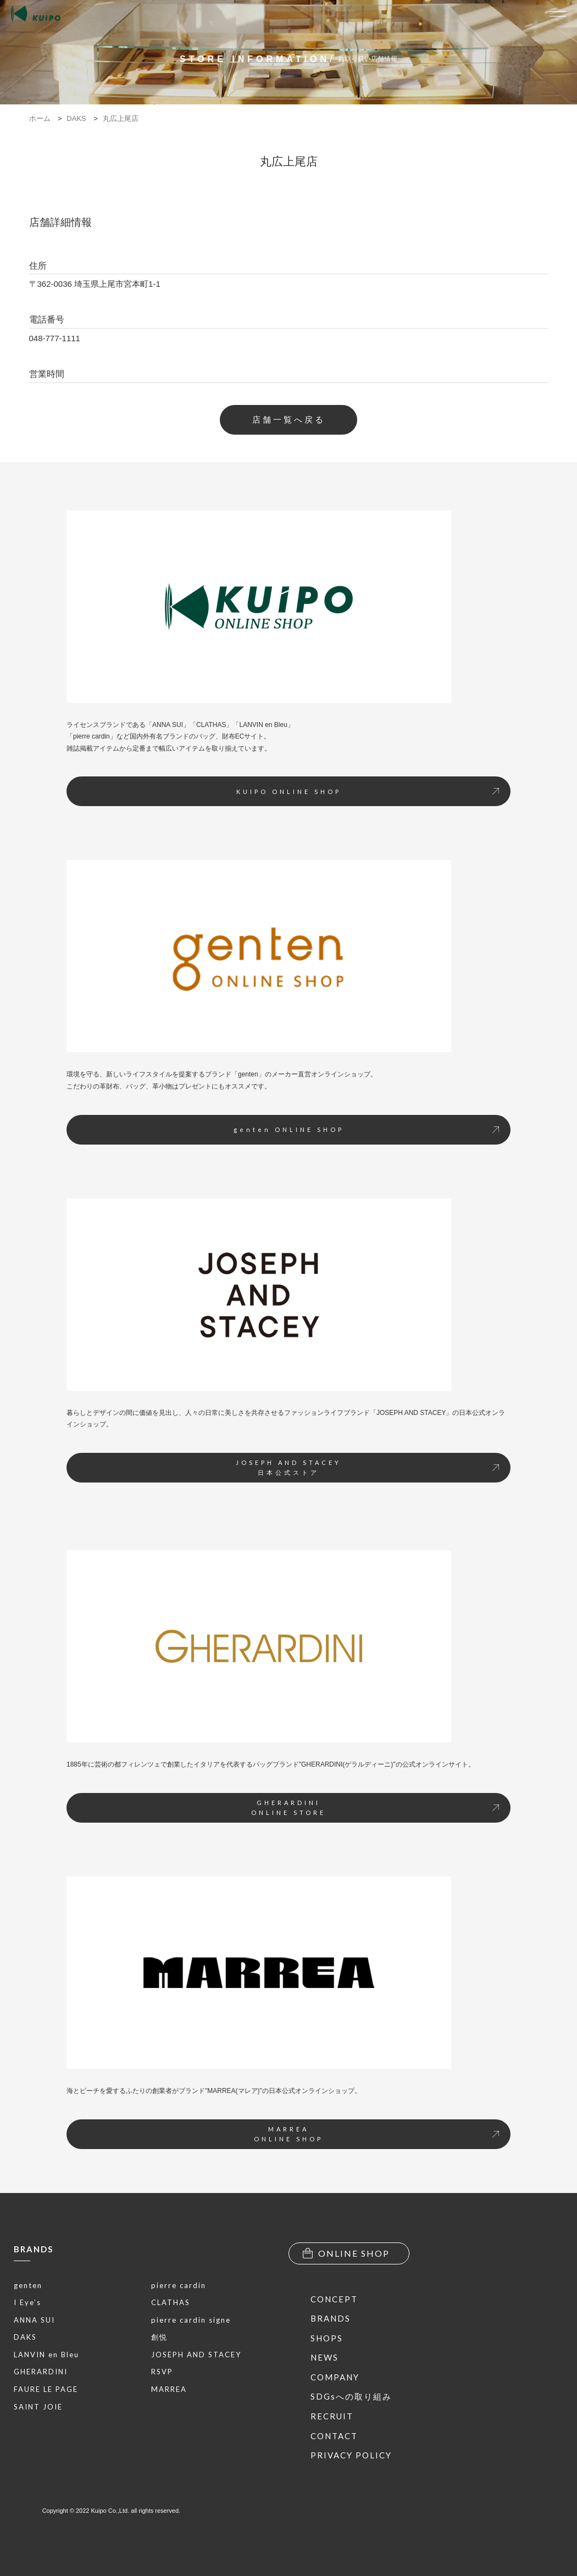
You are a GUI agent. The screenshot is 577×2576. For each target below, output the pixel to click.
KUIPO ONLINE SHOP (368, 791)
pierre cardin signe (191, 2320)
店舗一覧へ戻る (288, 419)
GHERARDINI (41, 2371)
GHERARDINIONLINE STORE (375, 1807)
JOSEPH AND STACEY (196, 2354)
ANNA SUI (34, 2320)
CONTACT (334, 2436)
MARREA (169, 2389)
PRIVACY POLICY (351, 2455)
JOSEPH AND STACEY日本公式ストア (367, 1467)
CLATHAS (170, 2302)
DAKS (25, 2337)
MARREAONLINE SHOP (376, 2133)
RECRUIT (331, 2416)
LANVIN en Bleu (46, 2354)
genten (28, 2285)
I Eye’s (27, 2302)
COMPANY (334, 2377)
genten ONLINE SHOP (367, 1129)
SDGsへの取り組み (351, 2396)
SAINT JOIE (38, 2406)
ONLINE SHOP (346, 2253)
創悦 (159, 2337)
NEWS (324, 2357)
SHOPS (326, 2338)
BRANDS (33, 2249)
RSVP (162, 2371)
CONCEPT (334, 2299)
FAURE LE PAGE (46, 2389)
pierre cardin (178, 2285)
